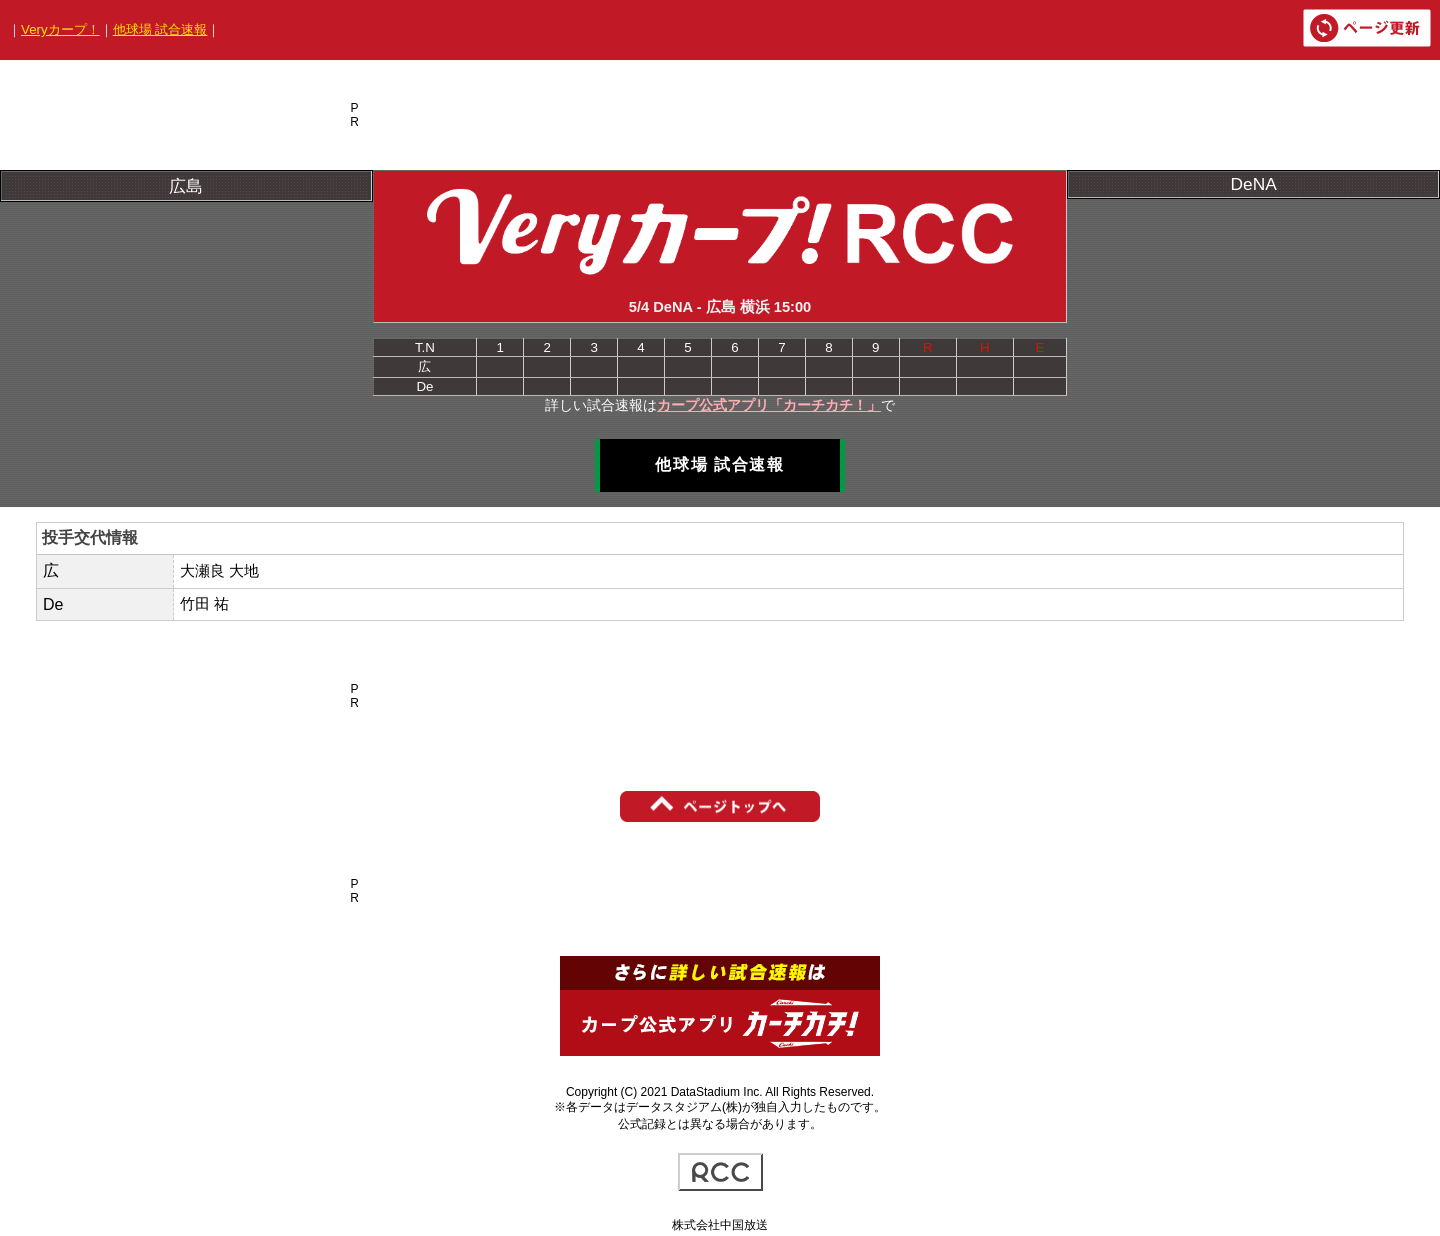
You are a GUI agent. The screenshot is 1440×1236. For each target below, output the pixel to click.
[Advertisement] (729, 115)
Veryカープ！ (60, 29)
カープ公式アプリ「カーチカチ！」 (769, 405)
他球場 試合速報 (160, 29)
